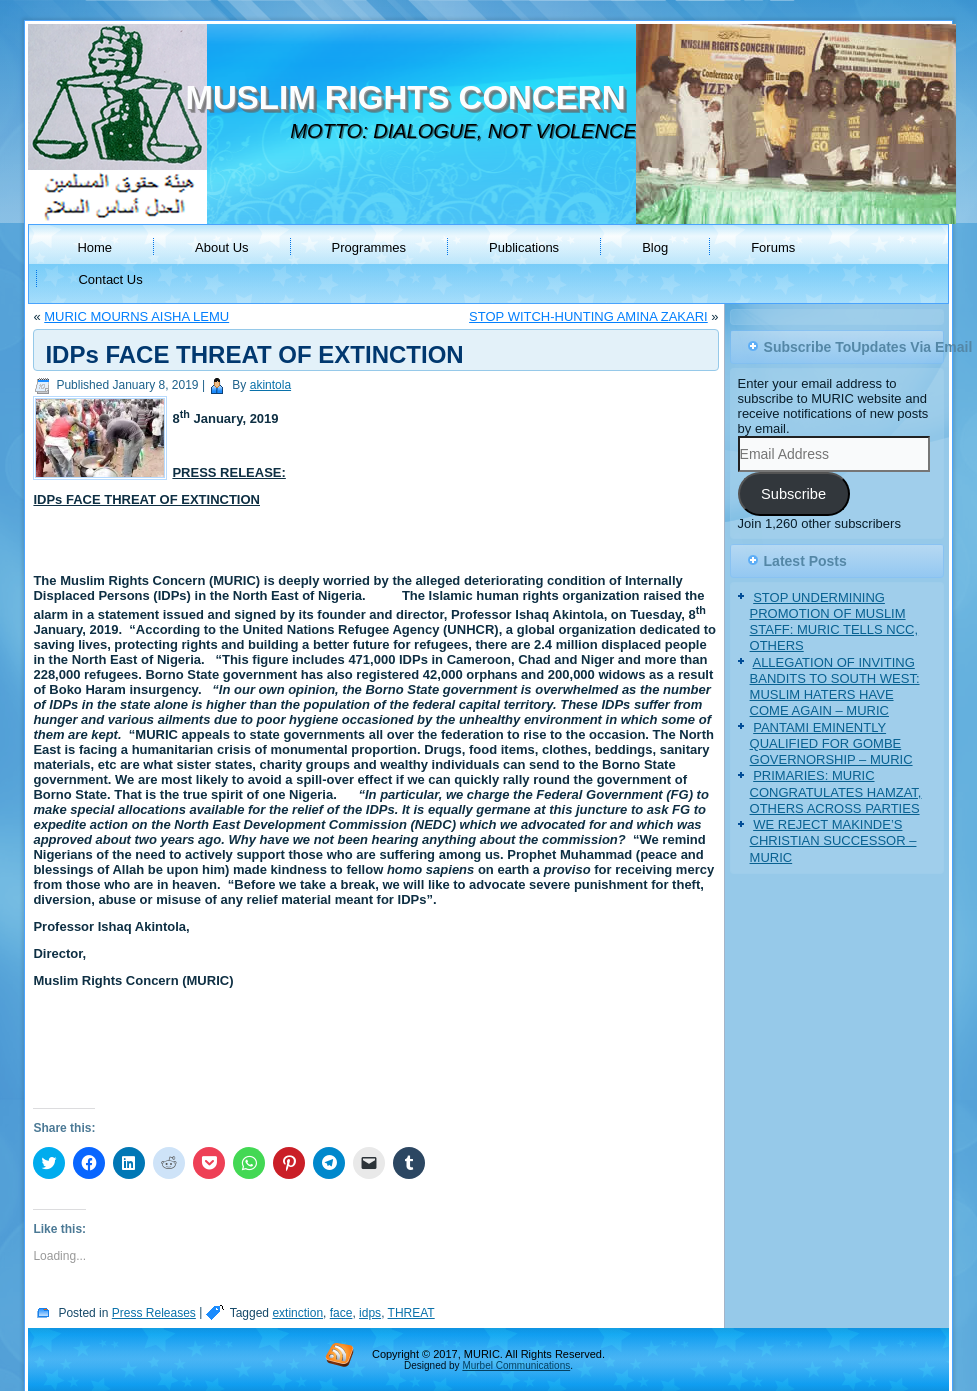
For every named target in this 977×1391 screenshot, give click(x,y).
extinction (297, 1313)
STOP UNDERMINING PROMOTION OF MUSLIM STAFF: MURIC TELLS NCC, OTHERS (834, 622)
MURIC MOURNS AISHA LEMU (136, 316)
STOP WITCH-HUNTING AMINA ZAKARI (588, 316)
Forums (773, 247)
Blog (655, 247)
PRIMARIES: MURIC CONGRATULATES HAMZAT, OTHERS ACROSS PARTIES (836, 792)
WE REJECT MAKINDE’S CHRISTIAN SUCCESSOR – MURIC (833, 841)
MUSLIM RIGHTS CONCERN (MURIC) (474, 97)
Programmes (369, 247)
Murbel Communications (516, 1365)
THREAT (411, 1313)
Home (94, 247)
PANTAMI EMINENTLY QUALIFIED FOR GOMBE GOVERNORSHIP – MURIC (831, 744)
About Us (221, 247)
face (341, 1313)
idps (370, 1313)
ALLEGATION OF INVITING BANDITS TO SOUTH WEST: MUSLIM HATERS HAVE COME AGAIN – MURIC (835, 687)
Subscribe (793, 494)
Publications (524, 247)
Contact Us (110, 279)
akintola (270, 385)
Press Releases (154, 1313)
